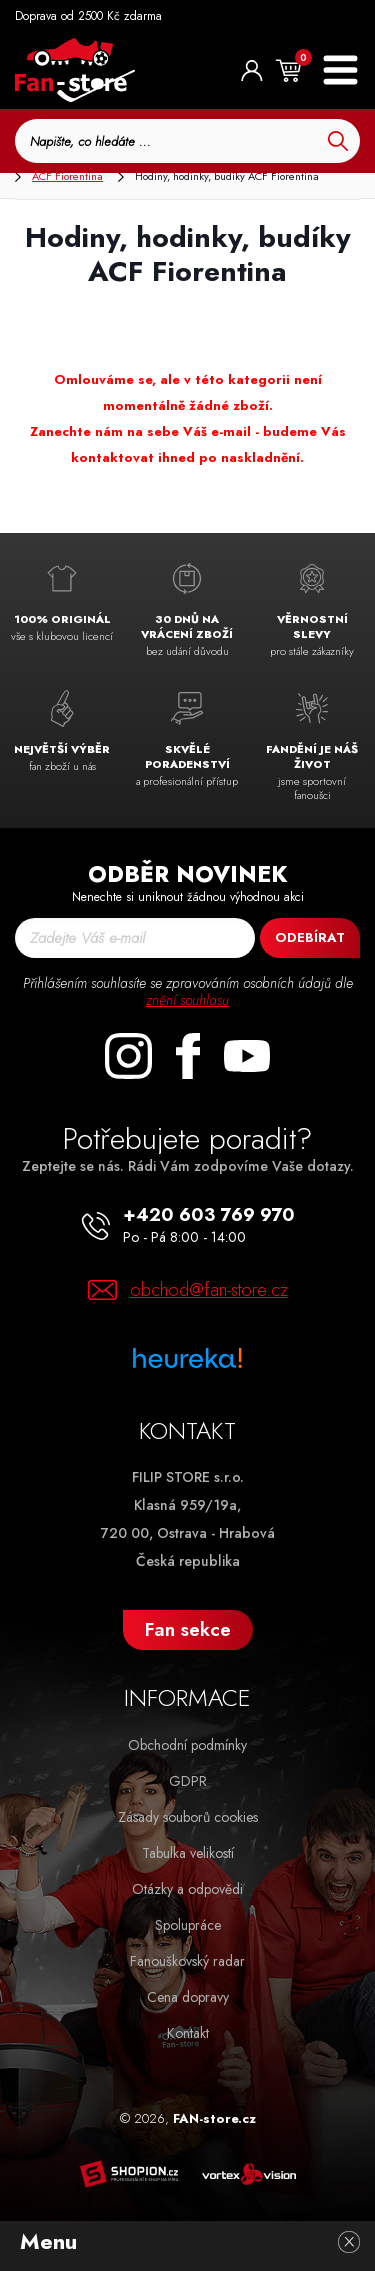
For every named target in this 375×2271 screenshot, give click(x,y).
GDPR (188, 1781)
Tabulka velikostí (188, 1853)
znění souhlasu (187, 1000)
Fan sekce (188, 1629)
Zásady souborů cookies (188, 1817)
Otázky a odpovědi (187, 1889)
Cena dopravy (188, 1997)
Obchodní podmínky (187, 1745)
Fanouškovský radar (187, 1961)
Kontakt (188, 2033)
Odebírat (310, 937)
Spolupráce (188, 1925)
